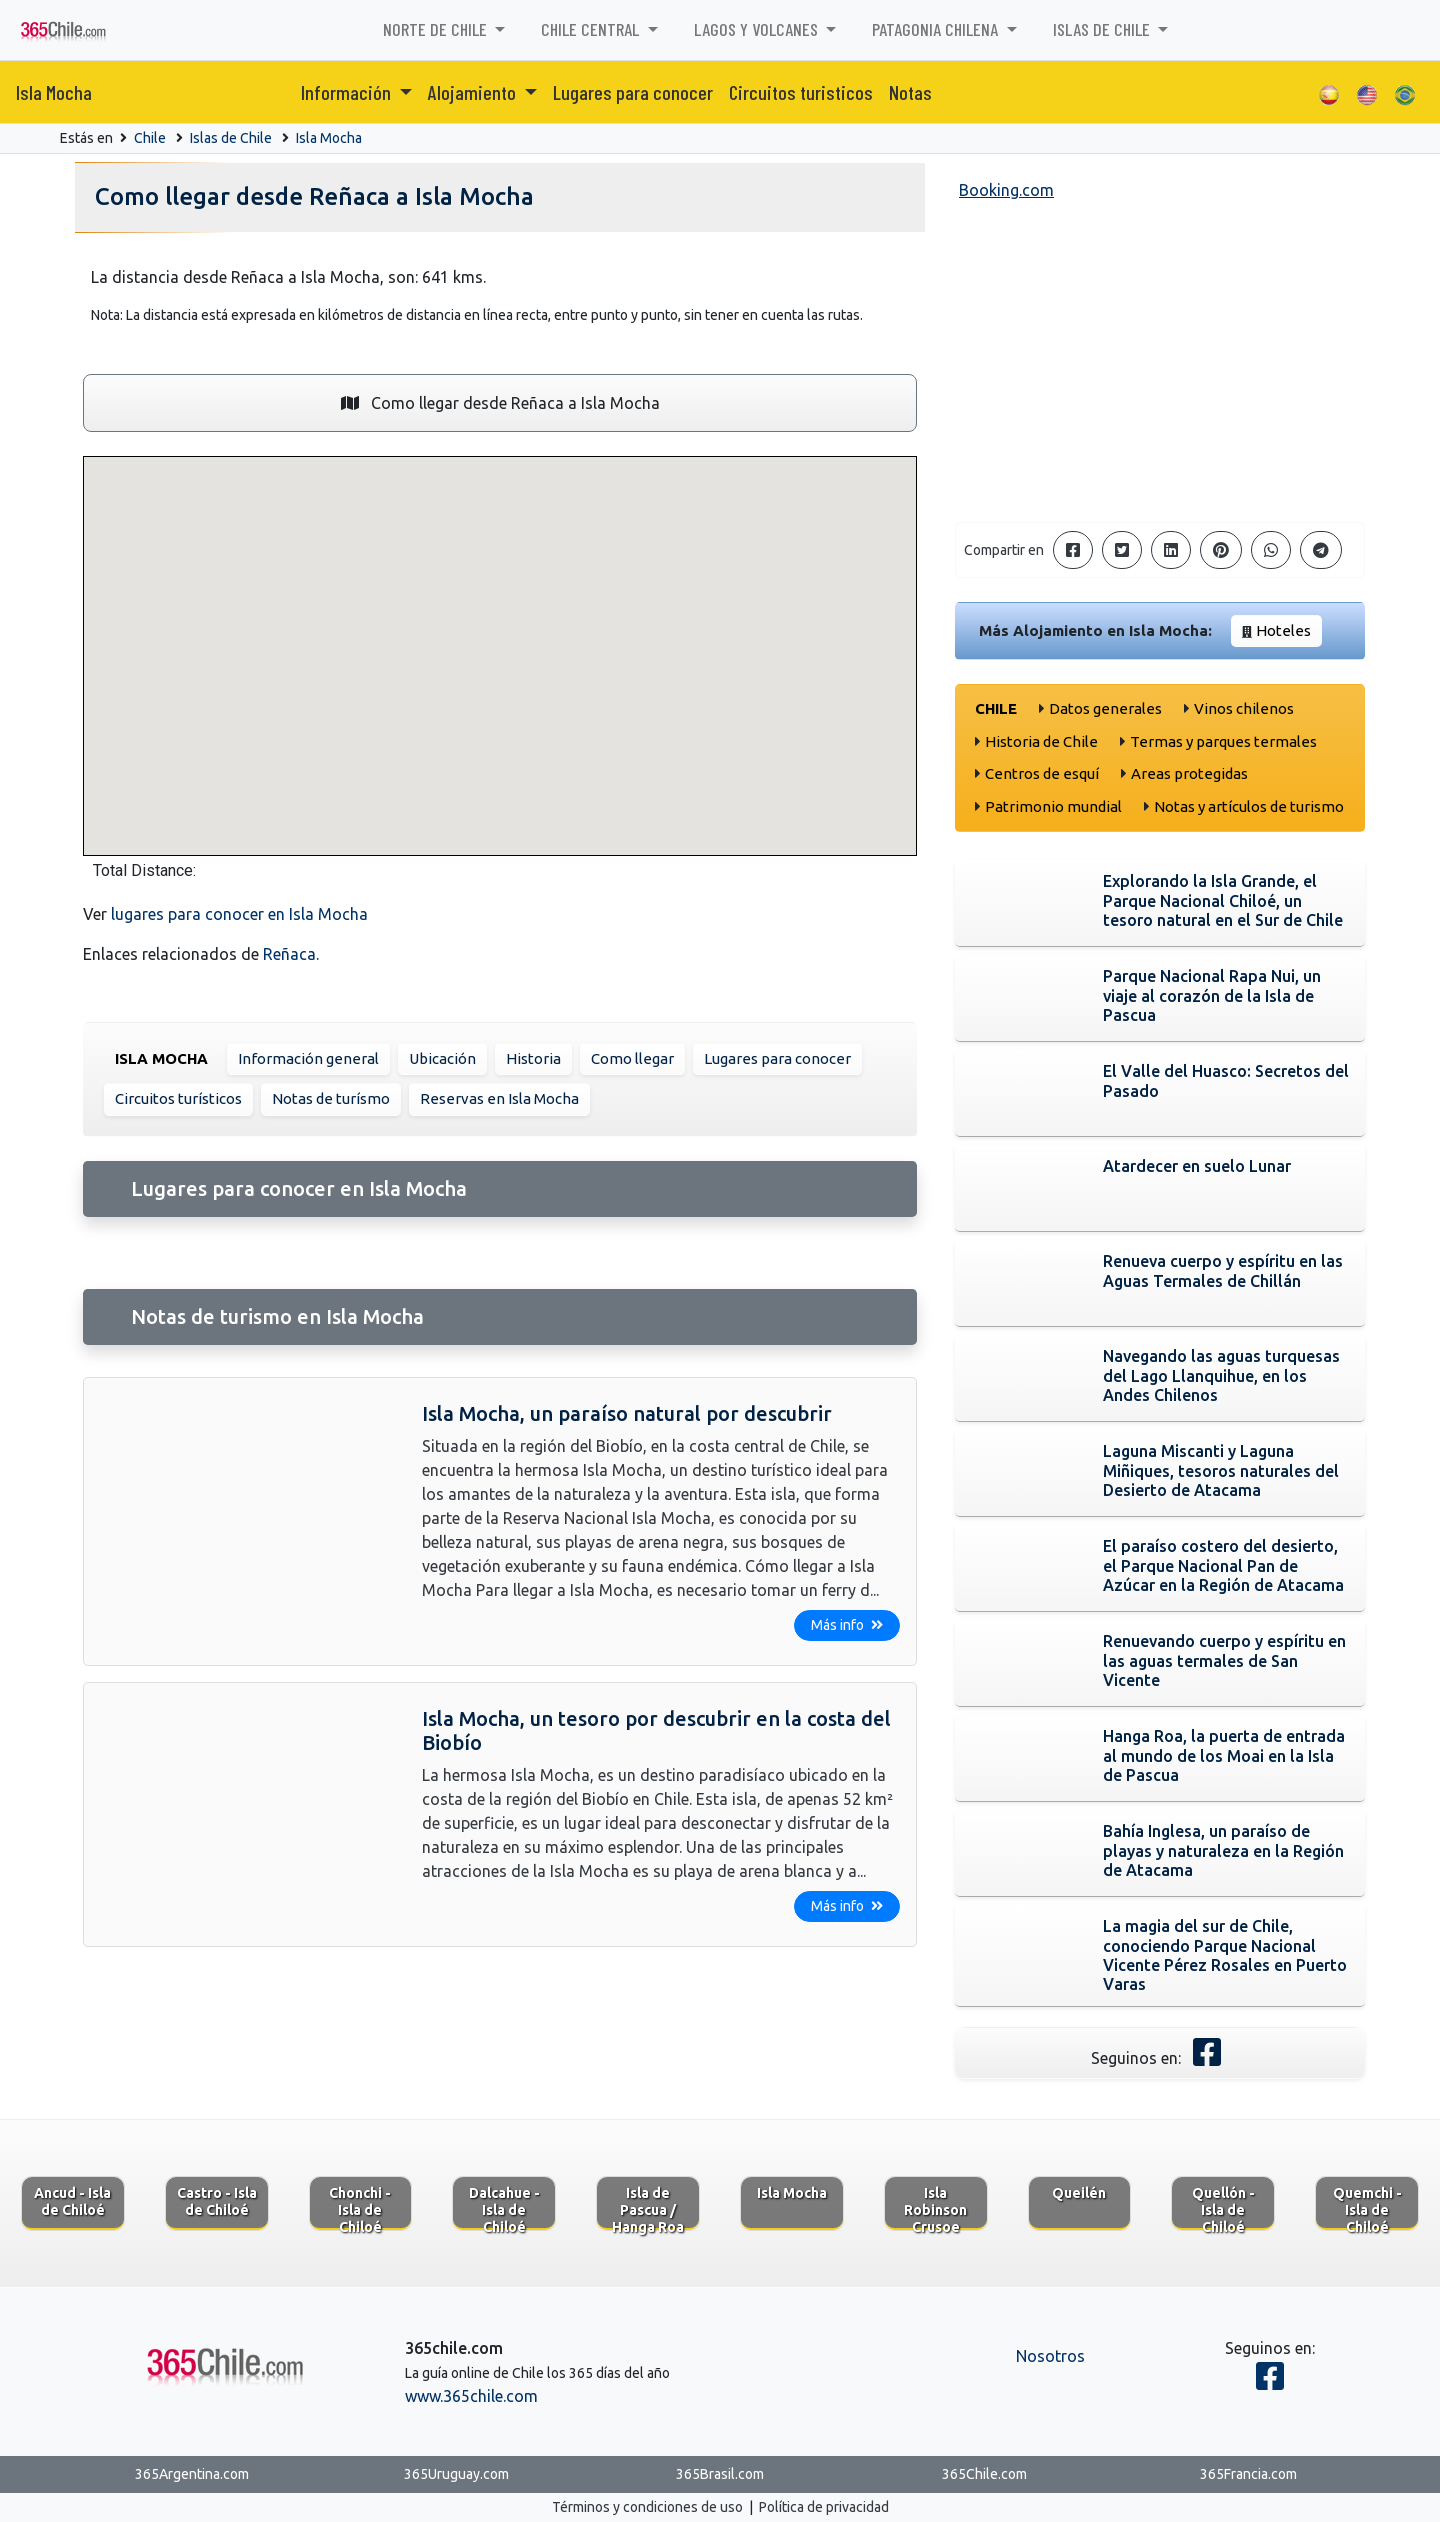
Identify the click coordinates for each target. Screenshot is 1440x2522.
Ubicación (442, 1058)
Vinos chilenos (1244, 708)
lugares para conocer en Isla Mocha (239, 914)
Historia (533, 1058)
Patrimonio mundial (1053, 806)
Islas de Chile (231, 138)
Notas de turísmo (331, 1098)
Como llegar (632, 1058)
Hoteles (1283, 630)
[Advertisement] (1160, 366)
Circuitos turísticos (178, 1098)
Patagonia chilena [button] (937, 29)
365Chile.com (984, 2474)
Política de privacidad (824, 2507)
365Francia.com (1248, 2474)
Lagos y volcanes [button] (758, 29)
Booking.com (1006, 190)
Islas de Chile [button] (1103, 29)
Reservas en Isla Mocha (499, 1098)
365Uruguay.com (456, 2474)
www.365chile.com (471, 2396)
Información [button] (348, 92)
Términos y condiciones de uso (647, 2507)
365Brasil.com (720, 2474)
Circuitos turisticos (801, 92)
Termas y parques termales (1223, 741)
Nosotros (1050, 2356)
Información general (308, 1058)
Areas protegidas (1189, 773)
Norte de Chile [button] (437, 29)
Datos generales (1105, 708)
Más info (847, 1625)
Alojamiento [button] (474, 92)
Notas (910, 92)
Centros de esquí (1042, 773)
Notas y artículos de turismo (1249, 806)
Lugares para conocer (633, 92)
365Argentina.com (192, 2474)
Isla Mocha (54, 92)
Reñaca (289, 954)
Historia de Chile (1041, 741)
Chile (150, 138)
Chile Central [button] (592, 29)
